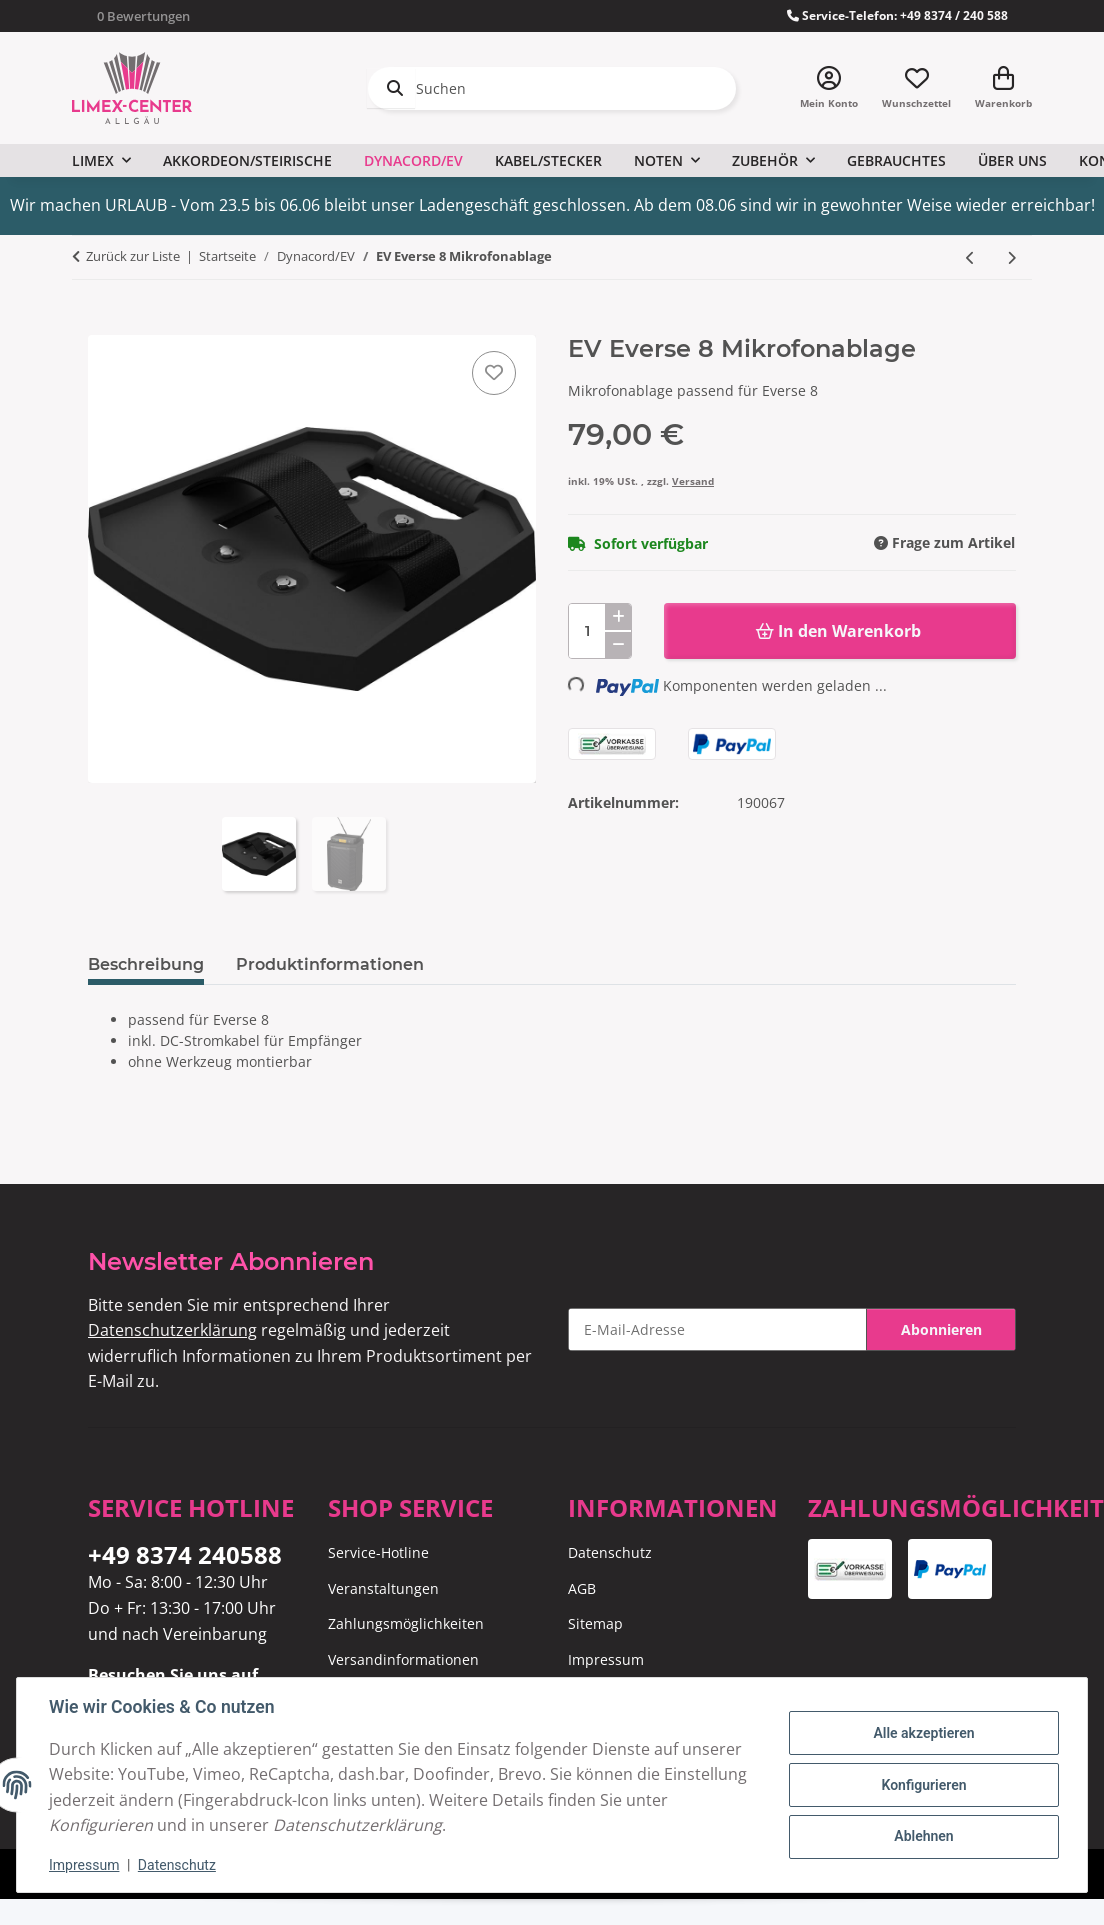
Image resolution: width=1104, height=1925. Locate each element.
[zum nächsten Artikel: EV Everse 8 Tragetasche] (1011, 257)
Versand (693, 481)
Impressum (84, 1865)
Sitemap (595, 1623)
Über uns (1012, 160)
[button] (829, 88)
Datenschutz (177, 1865)
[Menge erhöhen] (618, 617)
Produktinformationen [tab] (330, 964)
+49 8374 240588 (185, 1554)
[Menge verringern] (618, 645)
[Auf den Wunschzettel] (494, 373)
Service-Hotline (378, 1552)
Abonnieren (941, 1329)
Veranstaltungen (383, 1588)
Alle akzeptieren (923, 1733)
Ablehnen (923, 1836)
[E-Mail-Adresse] (717, 1329)
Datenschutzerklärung (172, 1330)
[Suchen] (552, 88)
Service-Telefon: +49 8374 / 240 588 (897, 15)
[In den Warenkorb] (104, 324)
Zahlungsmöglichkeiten (406, 1623)
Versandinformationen (403, 1659)
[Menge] (600, 631)
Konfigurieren (923, 1785)
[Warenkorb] (1003, 88)
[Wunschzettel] (916, 88)
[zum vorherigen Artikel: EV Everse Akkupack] (970, 257)
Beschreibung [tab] (146, 964)
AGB (582, 1588)
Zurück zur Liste (133, 256)
